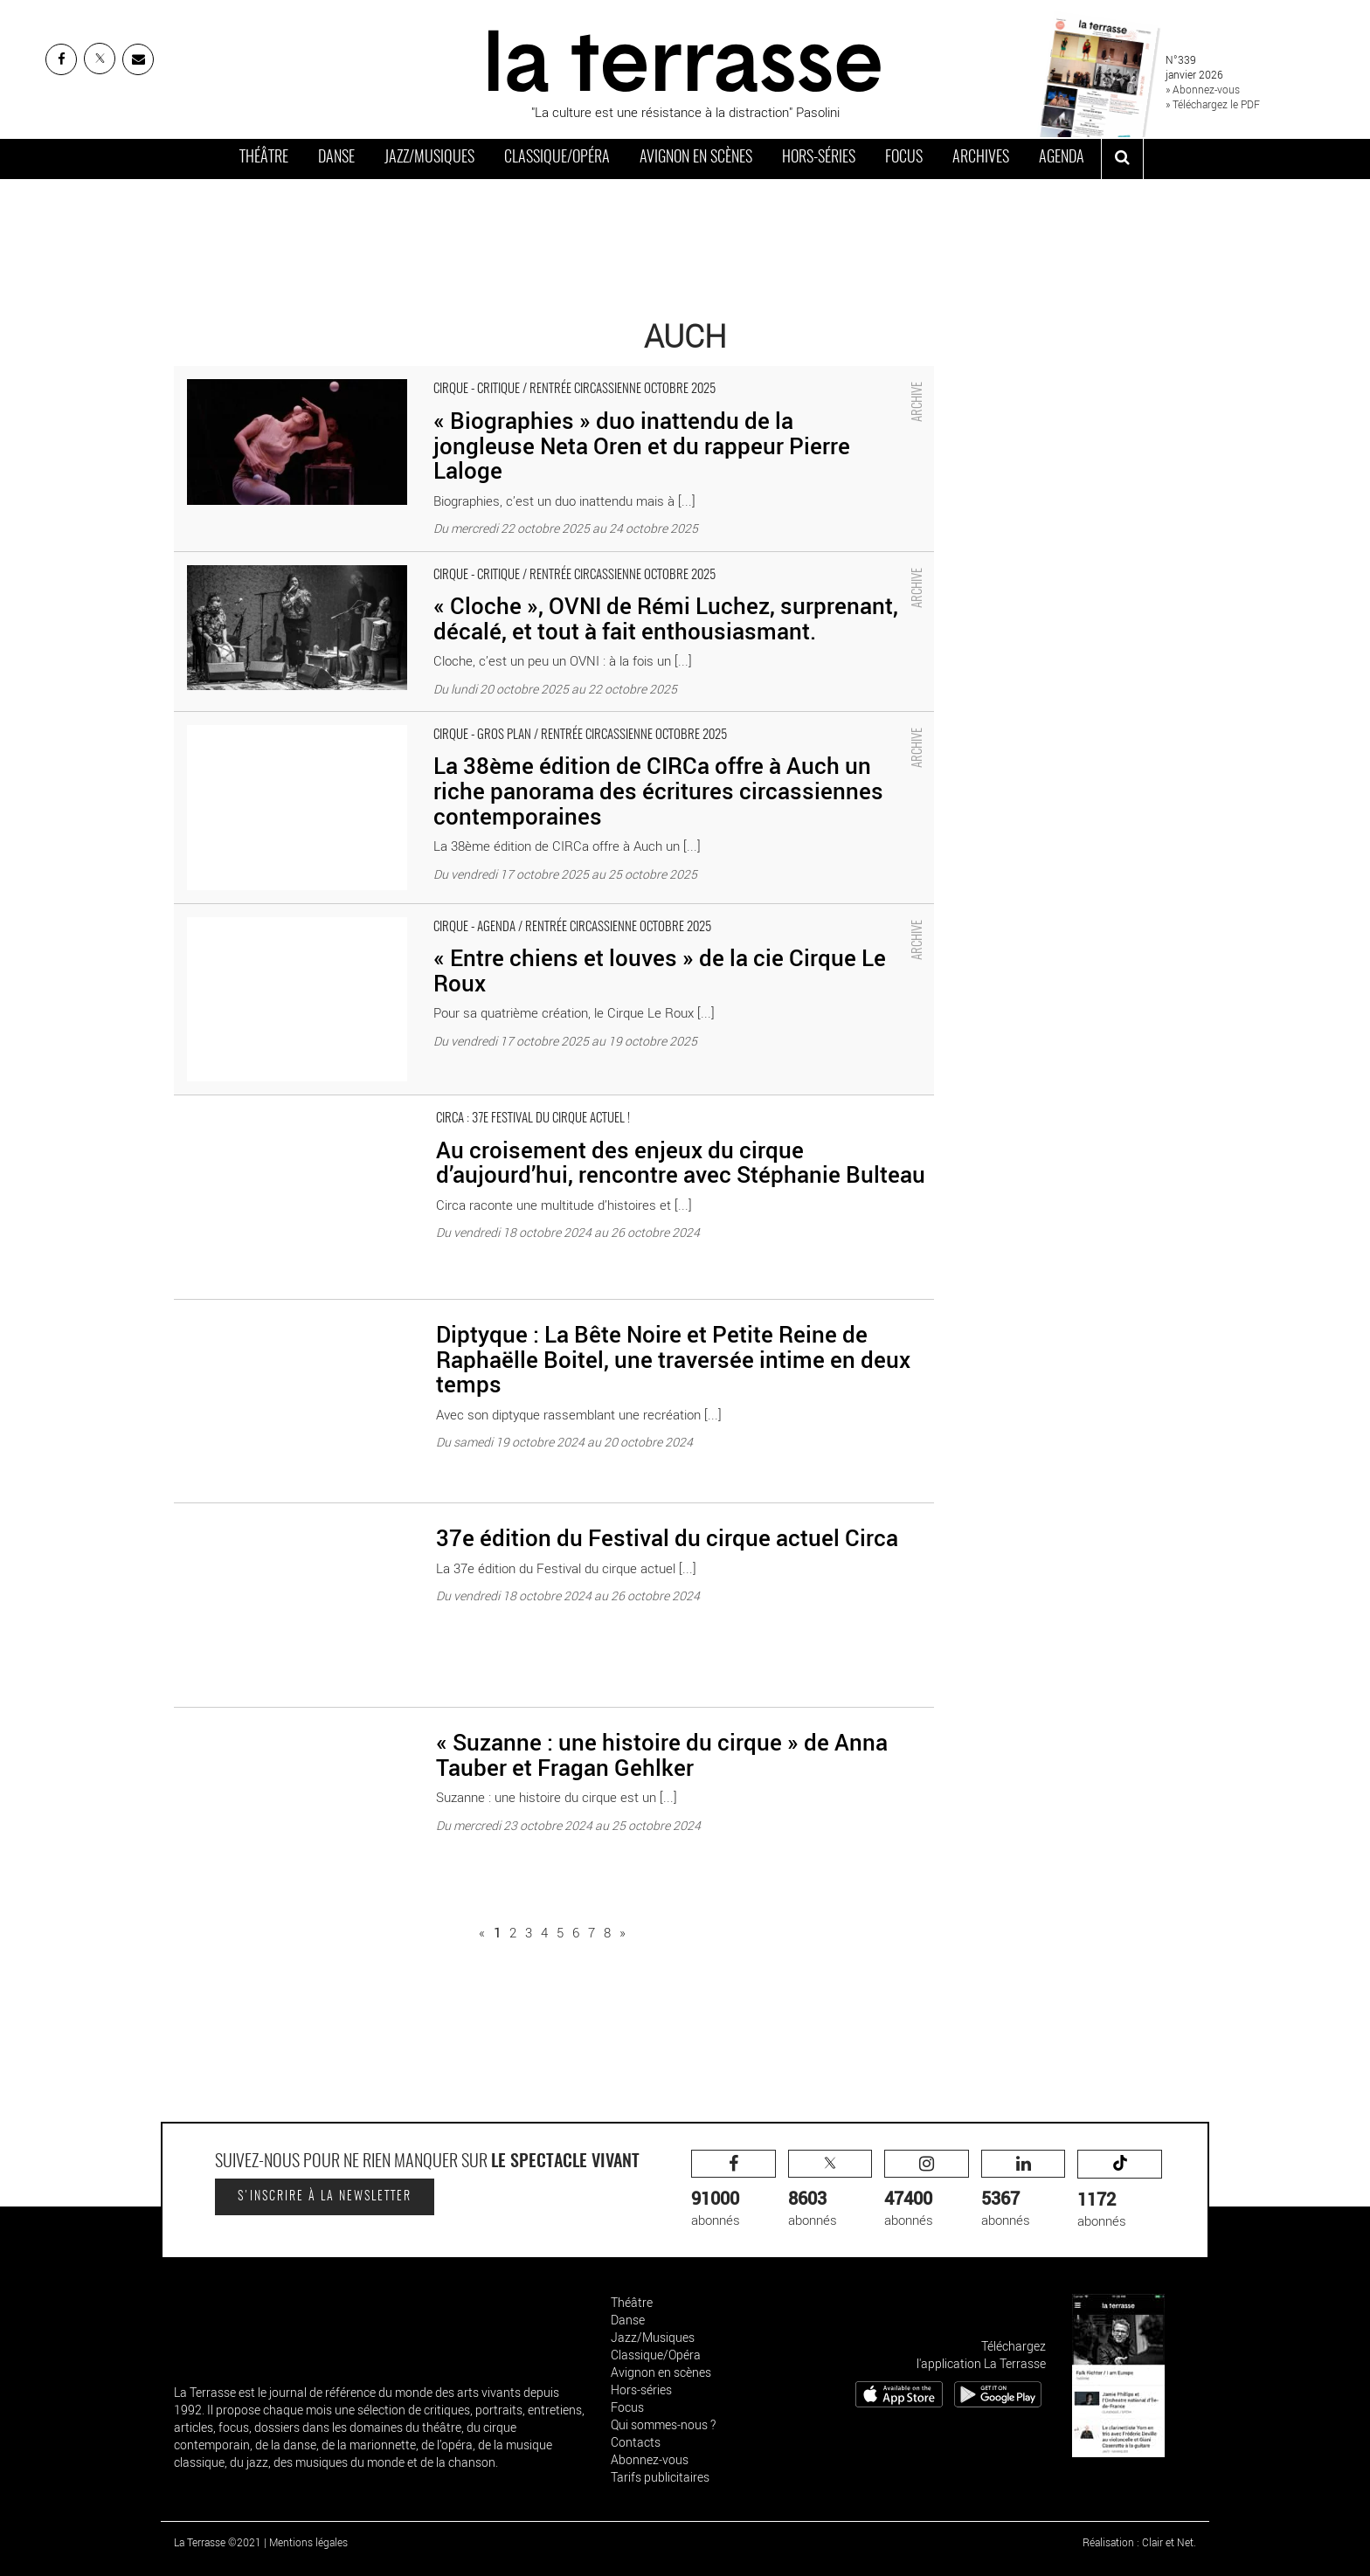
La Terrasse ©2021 (217, 2542)
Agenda (1061, 158)
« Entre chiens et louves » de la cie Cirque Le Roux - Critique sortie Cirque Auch (398, 913)
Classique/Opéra (557, 158)
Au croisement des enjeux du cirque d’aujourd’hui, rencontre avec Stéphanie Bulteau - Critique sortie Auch (474, 1104)
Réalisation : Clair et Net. (1139, 2542)
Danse (336, 158)
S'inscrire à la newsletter (325, 2197)
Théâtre (263, 158)
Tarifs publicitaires (660, 2477)
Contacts (636, 2442)
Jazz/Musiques (429, 158)
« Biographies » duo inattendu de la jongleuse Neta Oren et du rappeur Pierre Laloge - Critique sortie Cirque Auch (493, 374)
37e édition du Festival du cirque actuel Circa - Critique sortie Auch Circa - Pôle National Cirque (442, 1512)
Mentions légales (308, 2542)
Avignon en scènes (696, 158)
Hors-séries (818, 158)
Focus (904, 158)
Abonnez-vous (649, 2459)
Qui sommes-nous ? (663, 2424)
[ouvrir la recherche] (1122, 159)
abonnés (733, 2189)
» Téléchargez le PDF (1213, 104)
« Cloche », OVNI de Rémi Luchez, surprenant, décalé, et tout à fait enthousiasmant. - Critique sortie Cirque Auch (493, 561)
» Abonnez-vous (1203, 89)
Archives (980, 158)
